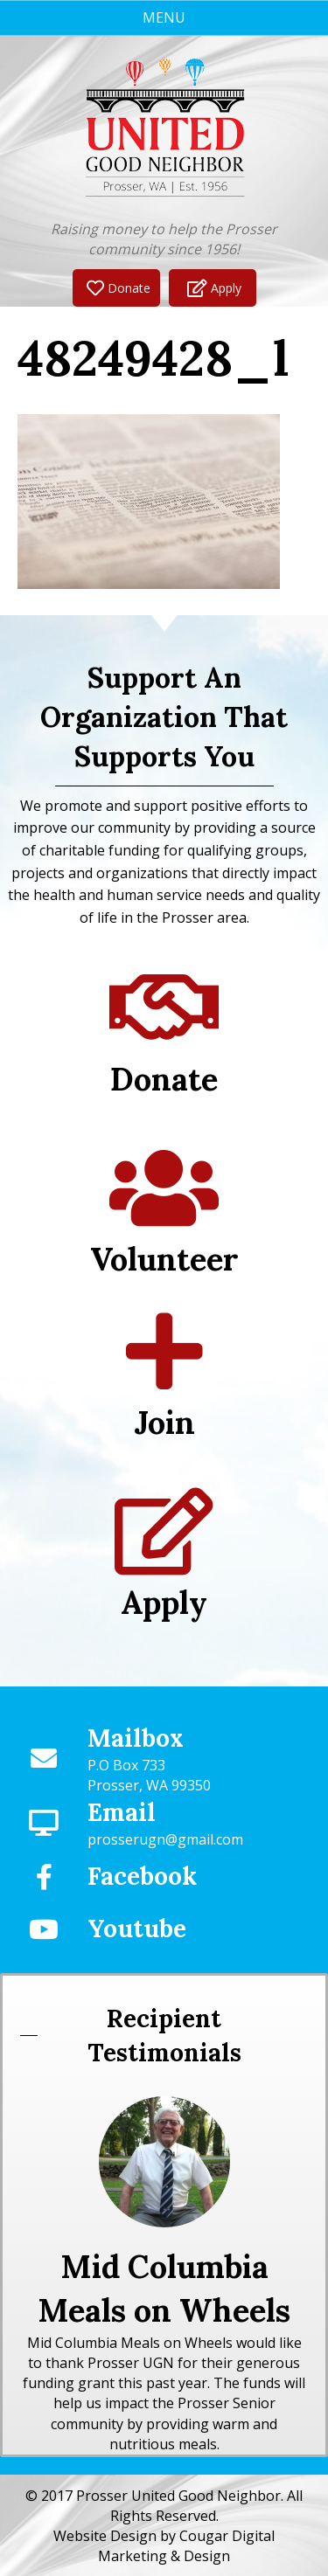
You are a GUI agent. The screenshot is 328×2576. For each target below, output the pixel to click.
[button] (116, 288)
